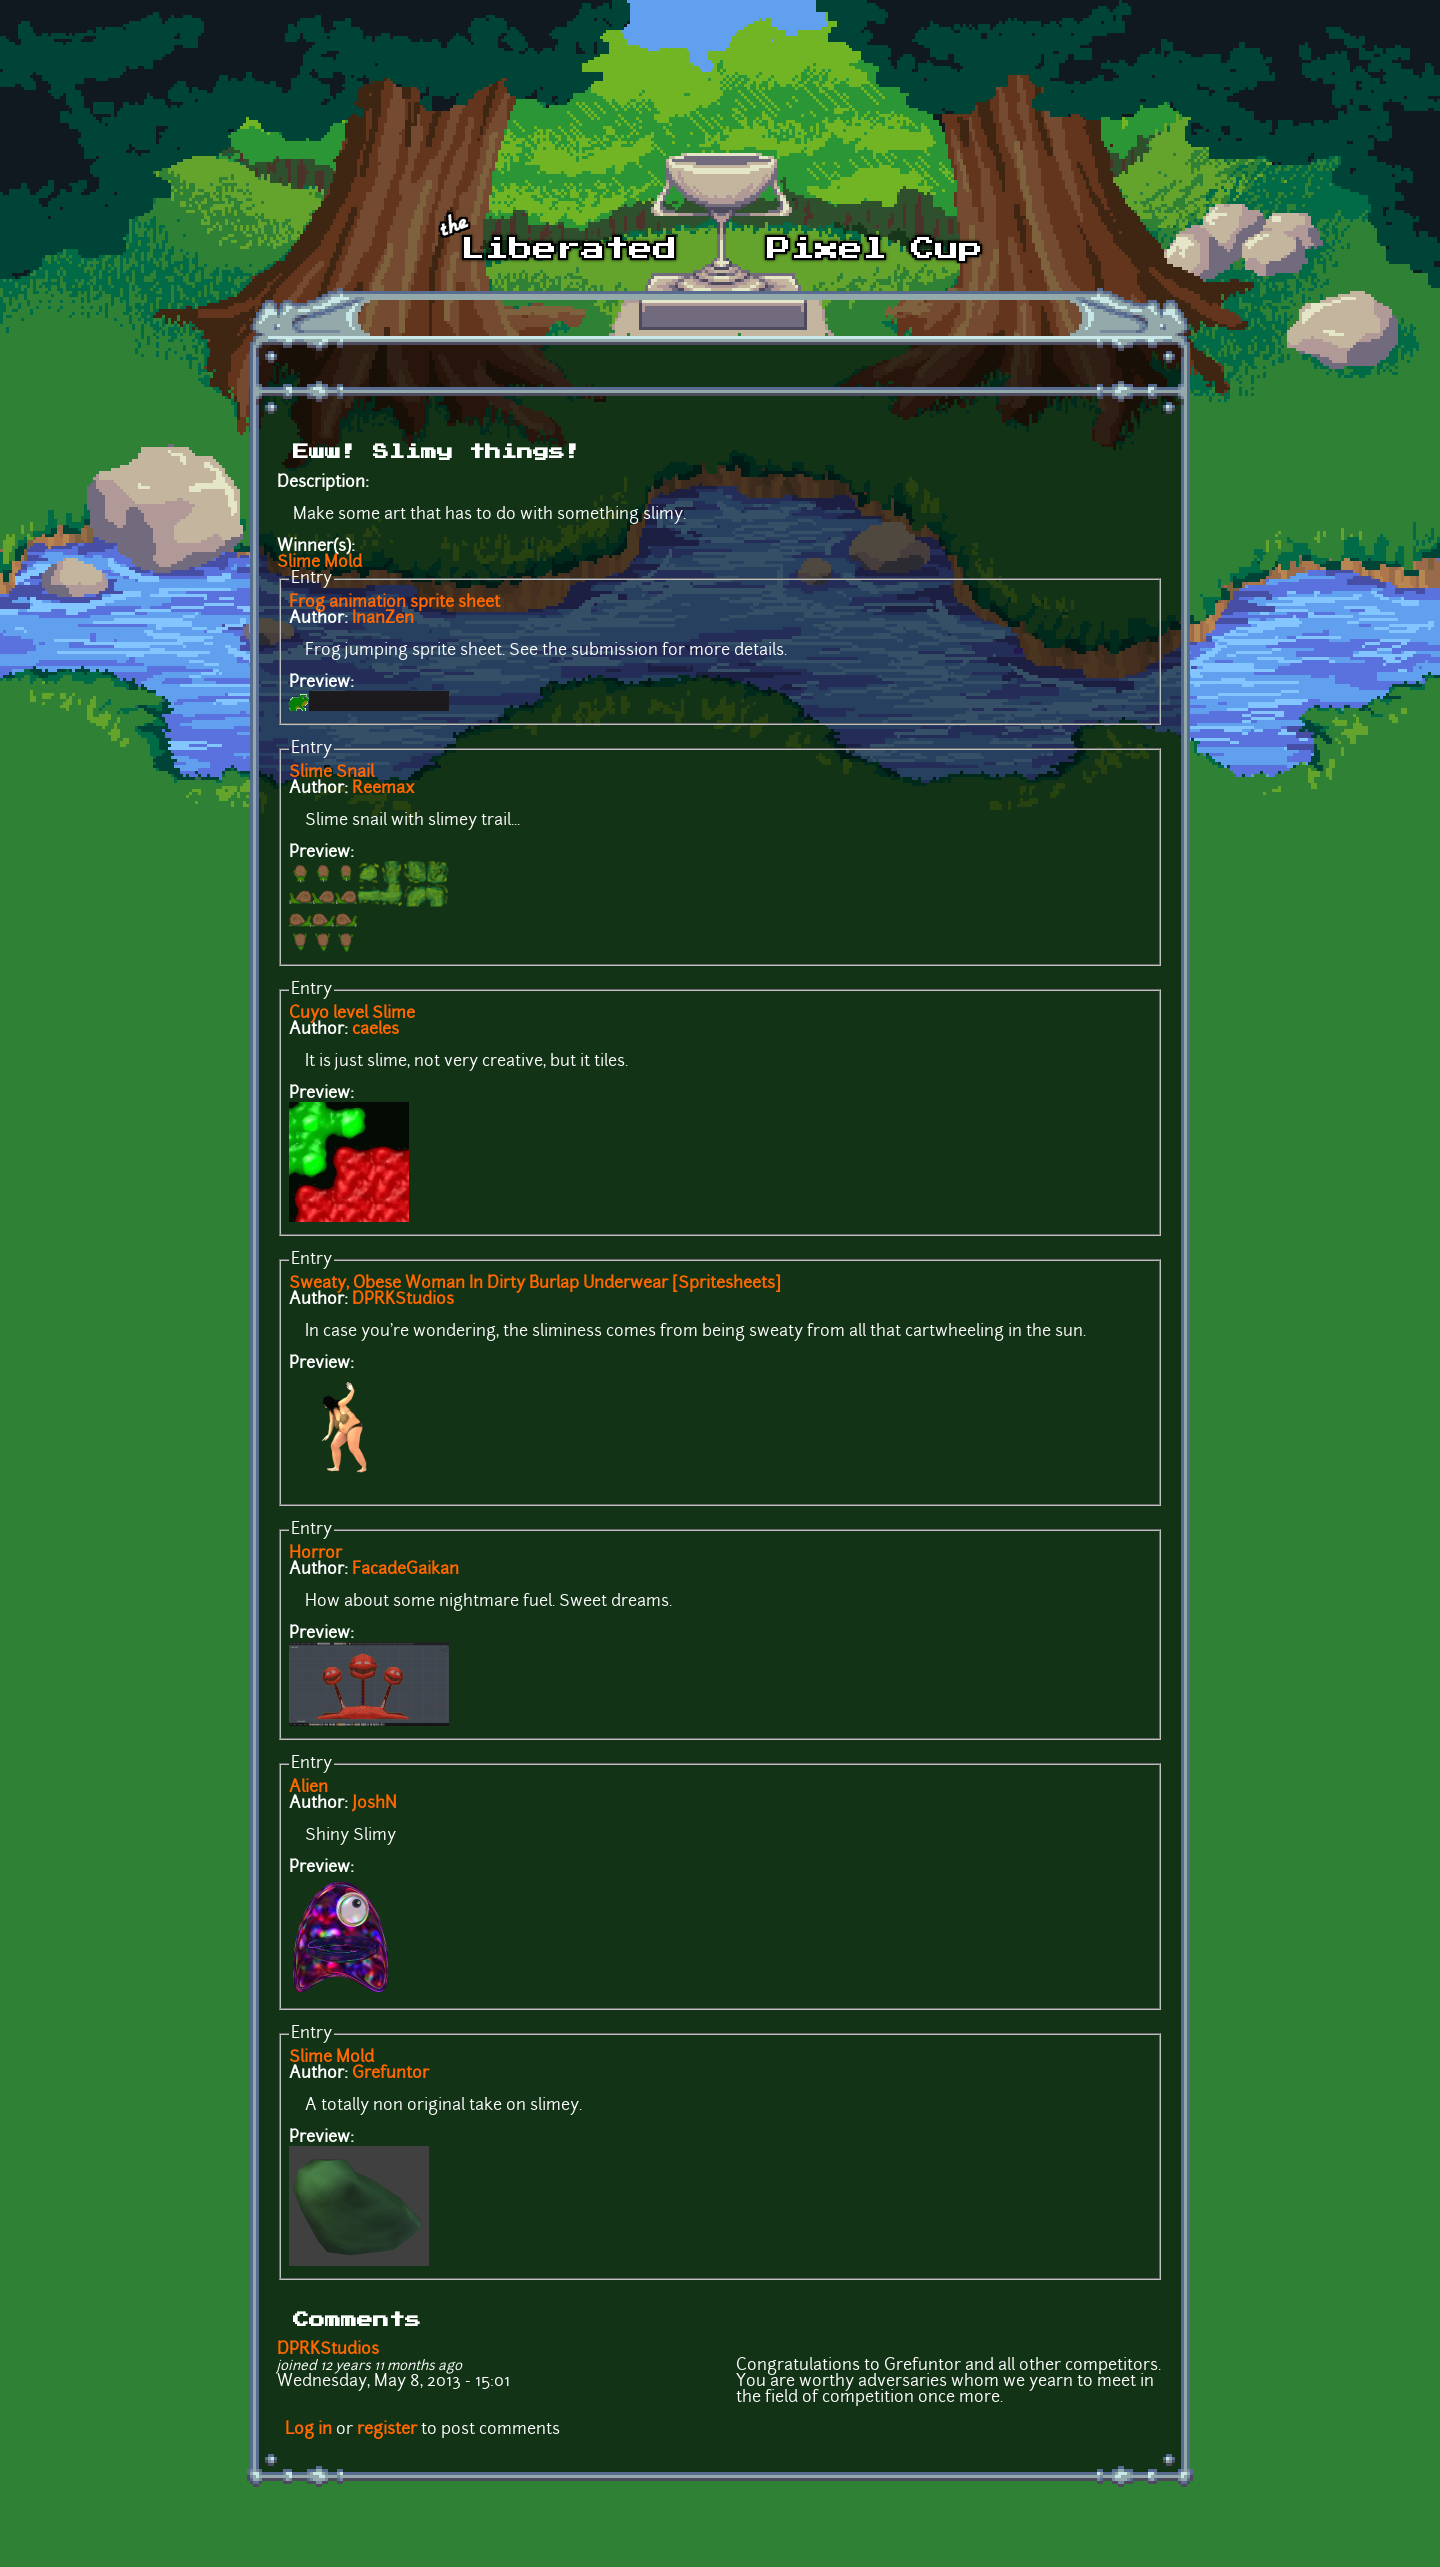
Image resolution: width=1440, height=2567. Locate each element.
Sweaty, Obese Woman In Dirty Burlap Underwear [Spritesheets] (535, 1284)
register (387, 2430)
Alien (308, 1788)
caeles (375, 1030)
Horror (315, 1554)
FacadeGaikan (405, 1570)
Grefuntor (390, 2074)
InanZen (383, 619)
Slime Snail (331, 773)
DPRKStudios (403, 1300)
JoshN (374, 1804)
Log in (308, 2430)
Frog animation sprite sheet (394, 603)
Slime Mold (319, 563)
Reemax (383, 789)
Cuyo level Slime (352, 1014)
